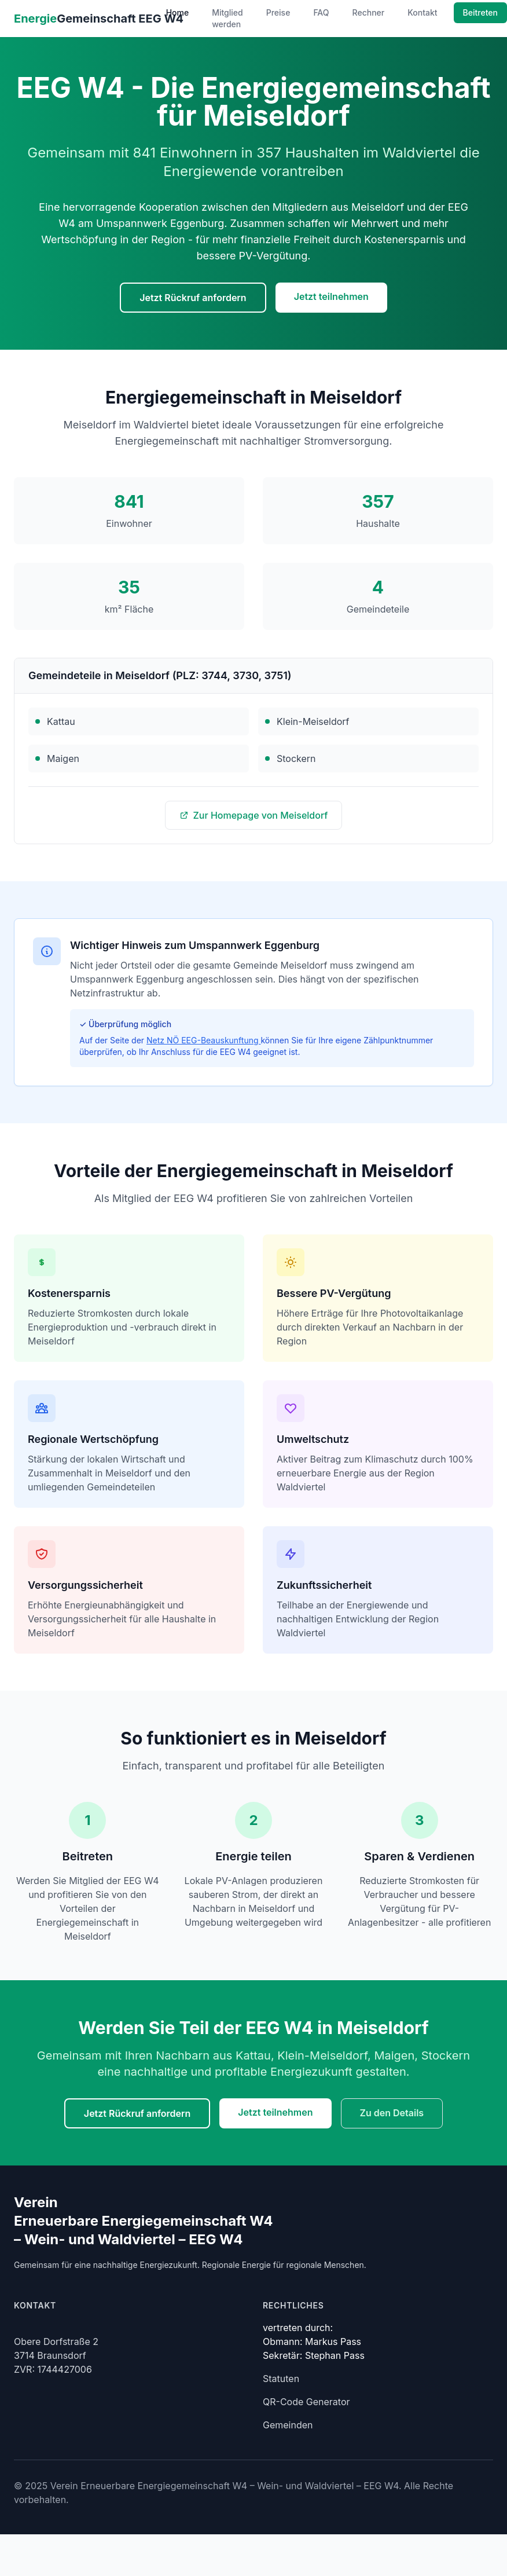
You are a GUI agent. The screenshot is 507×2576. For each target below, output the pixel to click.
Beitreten (480, 12)
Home (177, 12)
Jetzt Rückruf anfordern (192, 297)
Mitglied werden (227, 18)
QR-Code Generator (306, 2402)
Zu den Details (392, 2113)
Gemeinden (288, 2425)
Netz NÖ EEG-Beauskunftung (203, 1040)
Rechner (368, 12)
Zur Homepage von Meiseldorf (253, 815)
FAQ (321, 12)
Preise (278, 12)
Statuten (281, 2378)
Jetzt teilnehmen (331, 296)
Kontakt (422, 12)
